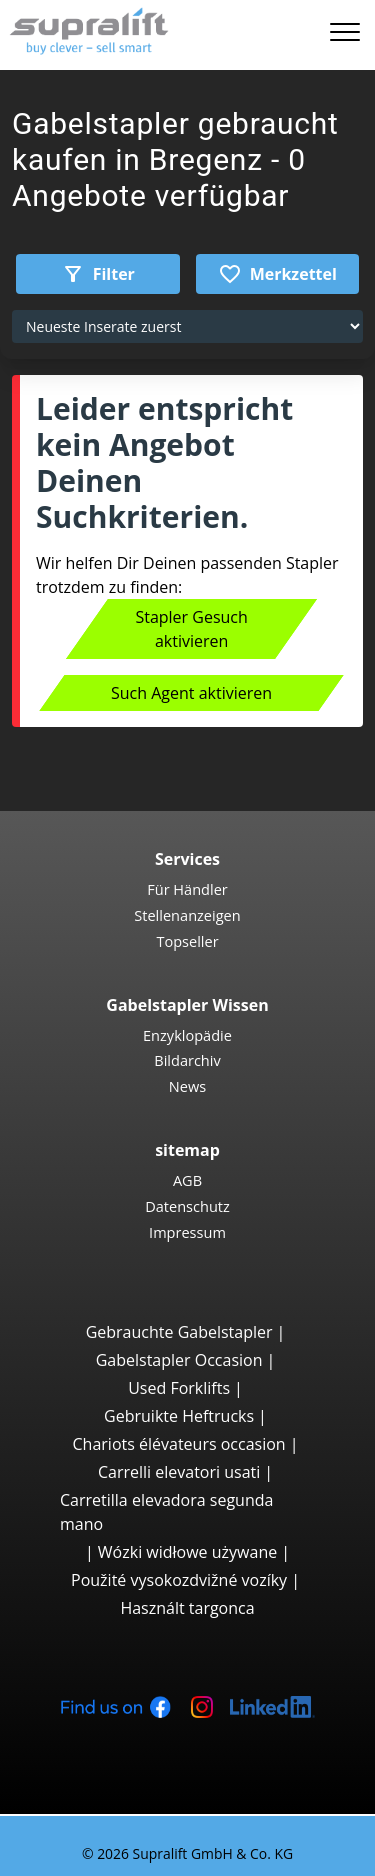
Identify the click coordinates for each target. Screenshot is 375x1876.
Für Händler (187, 889)
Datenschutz (187, 1206)
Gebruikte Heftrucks (179, 1416)
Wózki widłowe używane (187, 1552)
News (187, 1086)
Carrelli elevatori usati (179, 1472)
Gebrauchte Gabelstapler (179, 1332)
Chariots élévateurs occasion (179, 1444)
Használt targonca (187, 1608)
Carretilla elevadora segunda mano (166, 1512)
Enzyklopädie (187, 1035)
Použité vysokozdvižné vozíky (179, 1580)
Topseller (187, 941)
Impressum (187, 1232)
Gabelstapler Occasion (179, 1360)
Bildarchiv (187, 1060)
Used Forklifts (179, 1388)
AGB (187, 1180)
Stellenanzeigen (187, 915)
